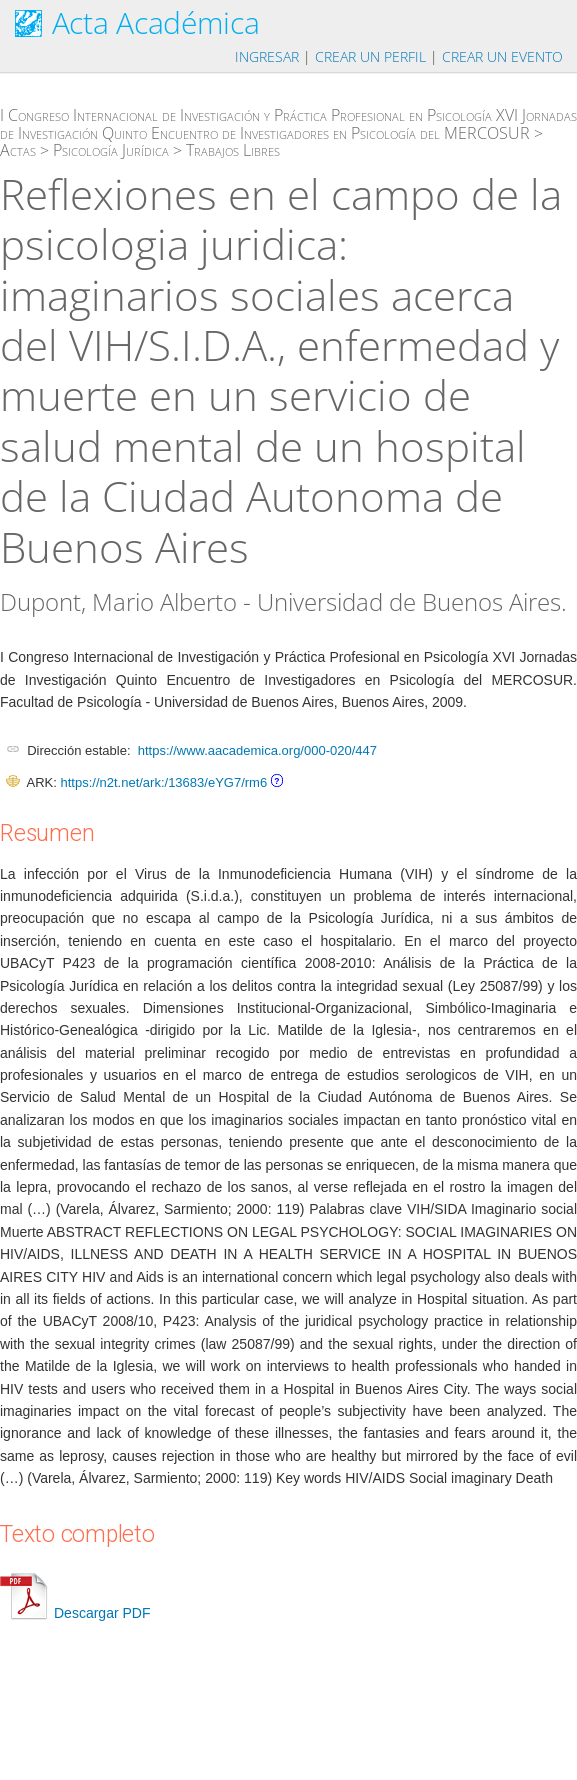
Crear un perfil (370, 56)
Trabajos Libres (233, 150)
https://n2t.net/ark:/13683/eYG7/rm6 (163, 782)
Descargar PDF (75, 1613)
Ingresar (267, 56)
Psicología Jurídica (111, 150)
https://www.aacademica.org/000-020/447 (257, 750)
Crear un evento (502, 56)
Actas (18, 150)
